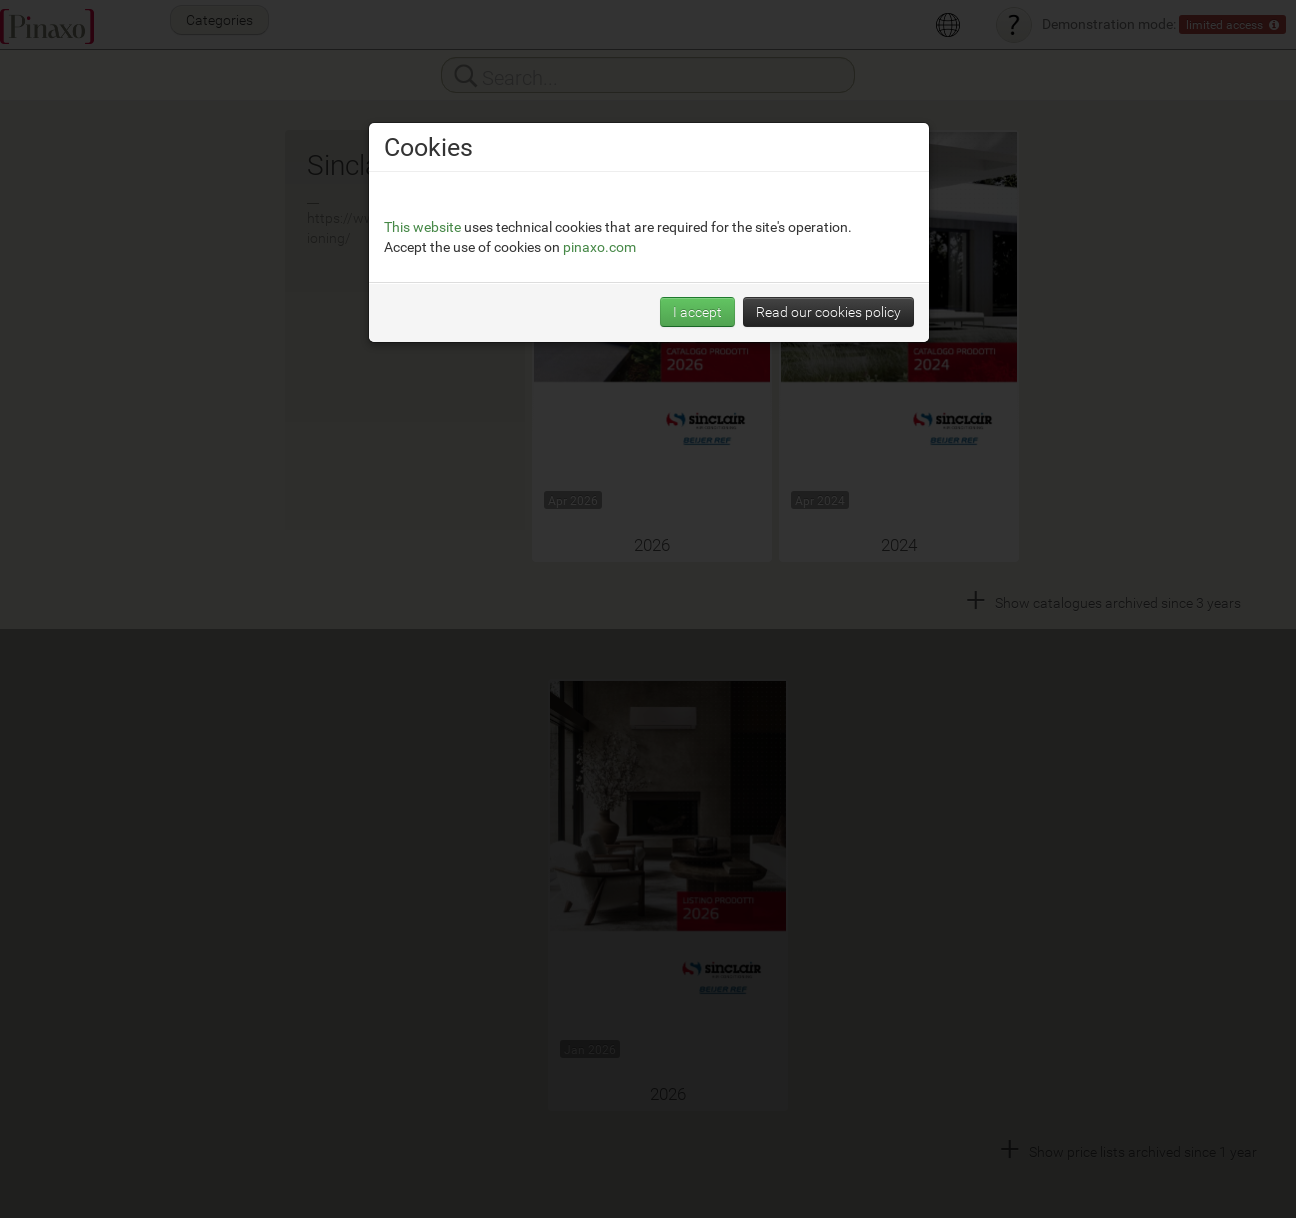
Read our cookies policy (828, 311)
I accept (697, 311)
